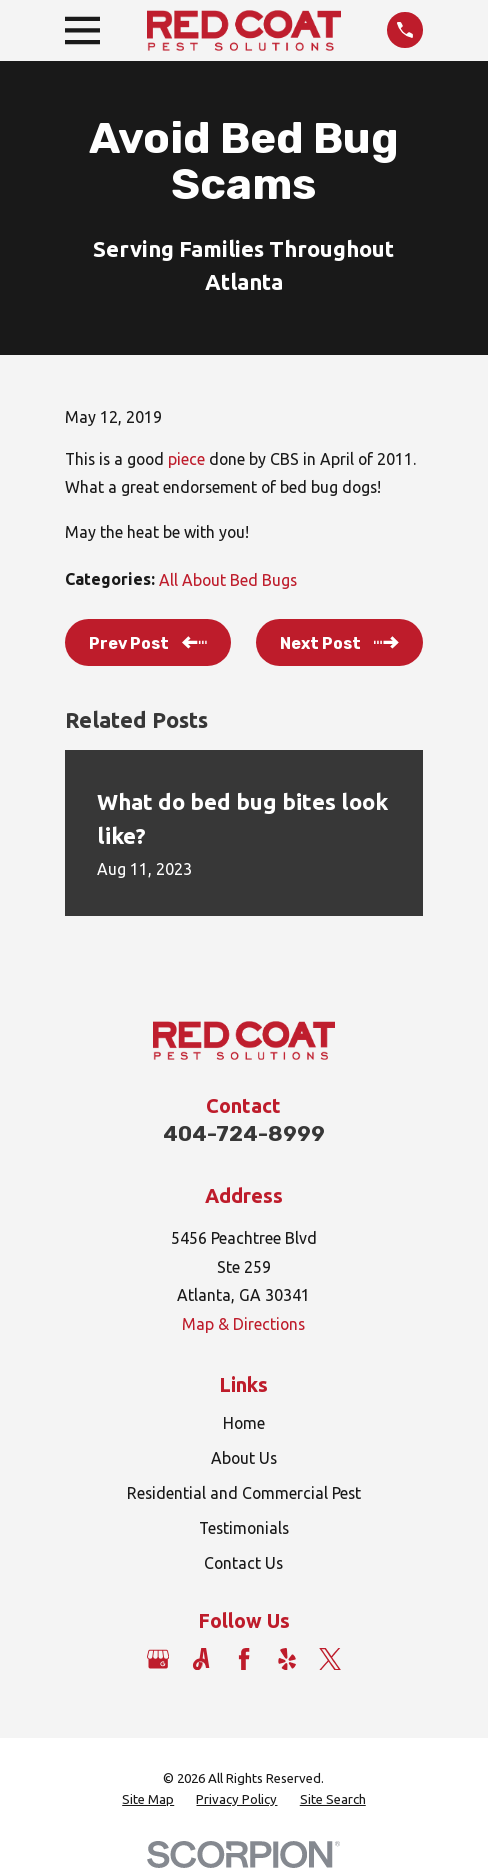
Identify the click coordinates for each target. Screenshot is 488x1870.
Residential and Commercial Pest (244, 1493)
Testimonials (244, 1528)
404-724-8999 (244, 1133)
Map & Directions (243, 1324)
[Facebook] (244, 1659)
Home (244, 1423)
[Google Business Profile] (158, 1659)
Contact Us (243, 1563)
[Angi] (201, 1659)
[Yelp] (287, 1659)
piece (188, 459)
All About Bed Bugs (228, 580)
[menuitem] (148, 1800)
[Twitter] (330, 1659)
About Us (244, 1458)
